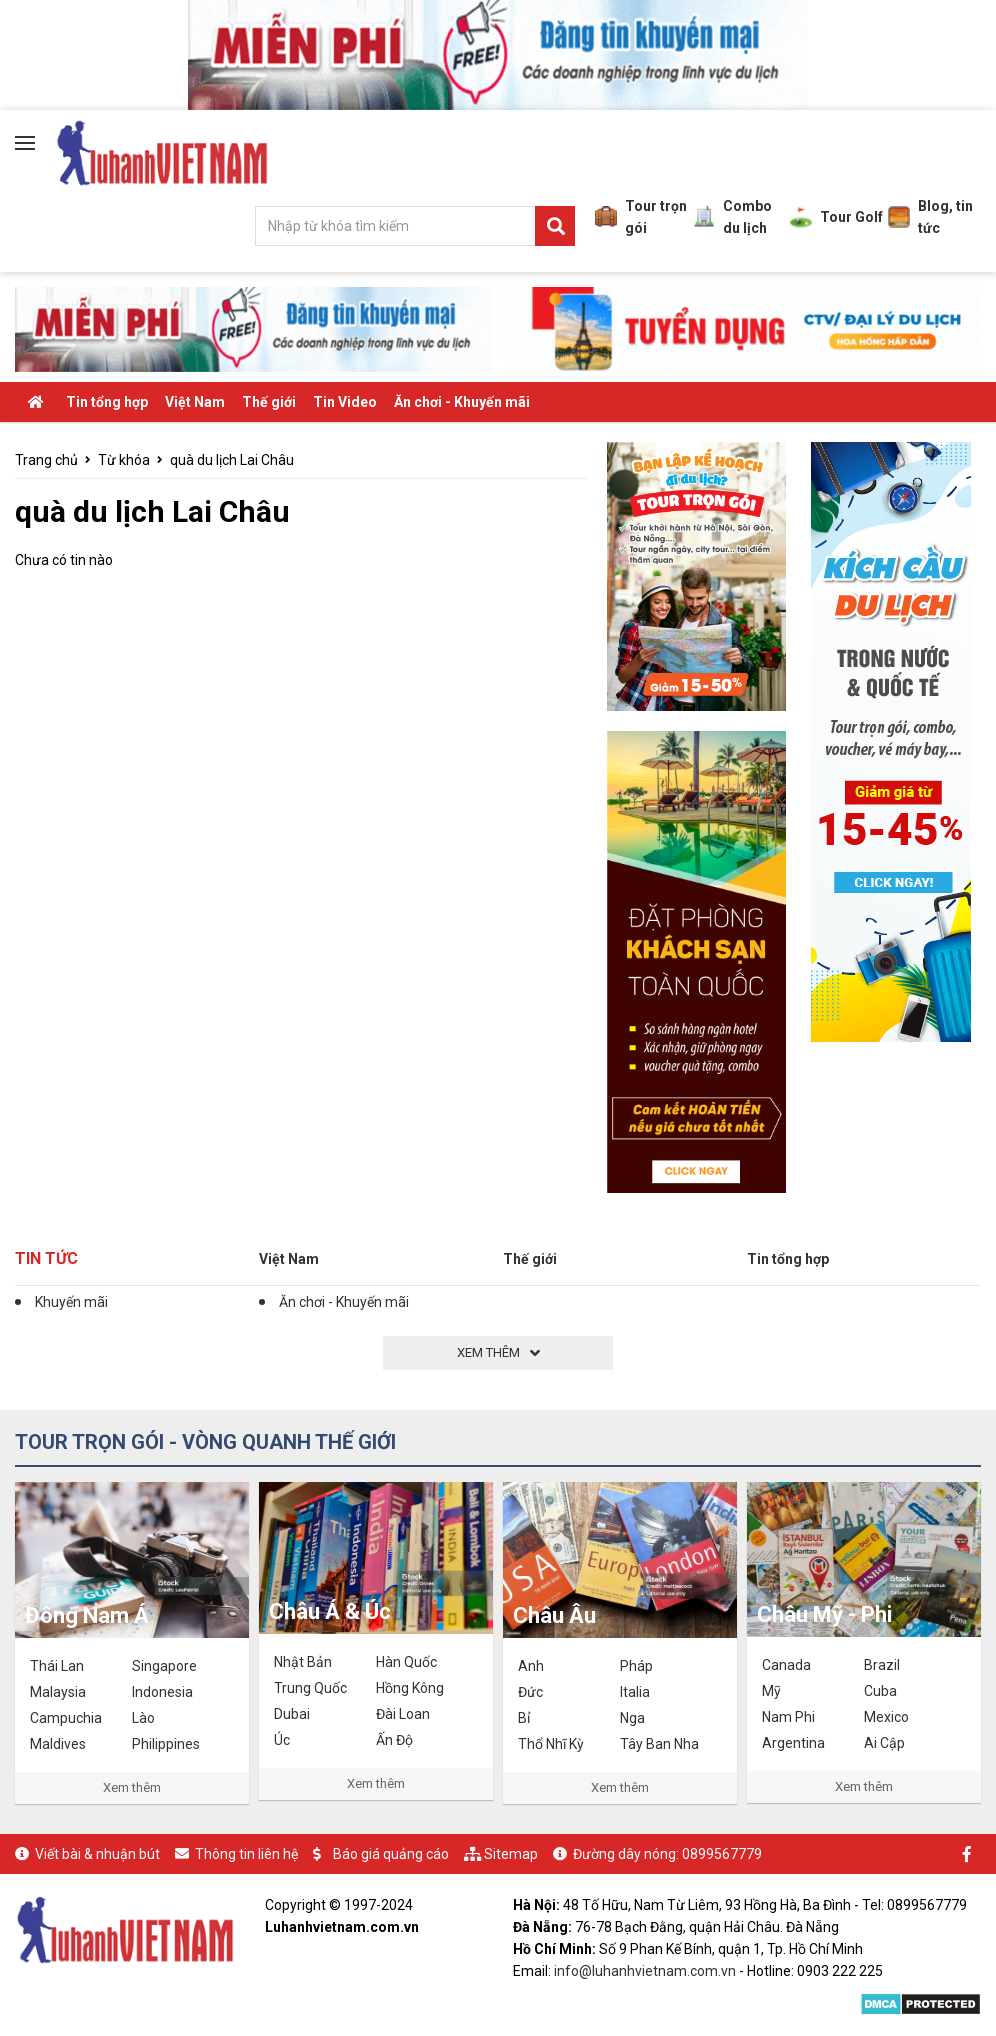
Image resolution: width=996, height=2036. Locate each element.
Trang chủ (46, 460)
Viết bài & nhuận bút (97, 1854)
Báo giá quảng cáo (391, 1854)
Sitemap (511, 1854)
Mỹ (771, 1691)
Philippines (166, 1744)
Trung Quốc (310, 1688)
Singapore (164, 1666)
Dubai (292, 1714)
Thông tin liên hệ (246, 1854)
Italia (635, 1692)
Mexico (886, 1717)
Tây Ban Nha (659, 1744)
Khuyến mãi (71, 1302)
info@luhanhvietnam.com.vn (645, 1971)
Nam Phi (788, 1717)
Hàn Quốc (406, 1662)
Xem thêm (132, 1787)
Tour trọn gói (641, 217)
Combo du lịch (732, 217)
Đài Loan (403, 1714)
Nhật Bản (303, 1662)
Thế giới (269, 402)
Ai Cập (884, 1743)
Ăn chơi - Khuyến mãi (462, 402)
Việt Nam (195, 402)
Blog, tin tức (930, 217)
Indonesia (162, 1692)
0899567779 (722, 1854)
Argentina (793, 1743)
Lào (143, 1718)
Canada (786, 1665)
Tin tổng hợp (107, 402)
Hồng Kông (410, 1688)
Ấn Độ (394, 1740)
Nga (632, 1718)
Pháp (636, 1666)
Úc (282, 1740)
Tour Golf (836, 217)
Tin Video (345, 402)
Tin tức (46, 1258)
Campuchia (66, 1718)
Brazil (882, 1665)
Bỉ (524, 1718)
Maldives (58, 1744)
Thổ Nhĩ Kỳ (551, 1744)
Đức (530, 1692)
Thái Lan (57, 1666)
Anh (531, 1666)
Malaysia (58, 1692)
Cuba (880, 1691)
